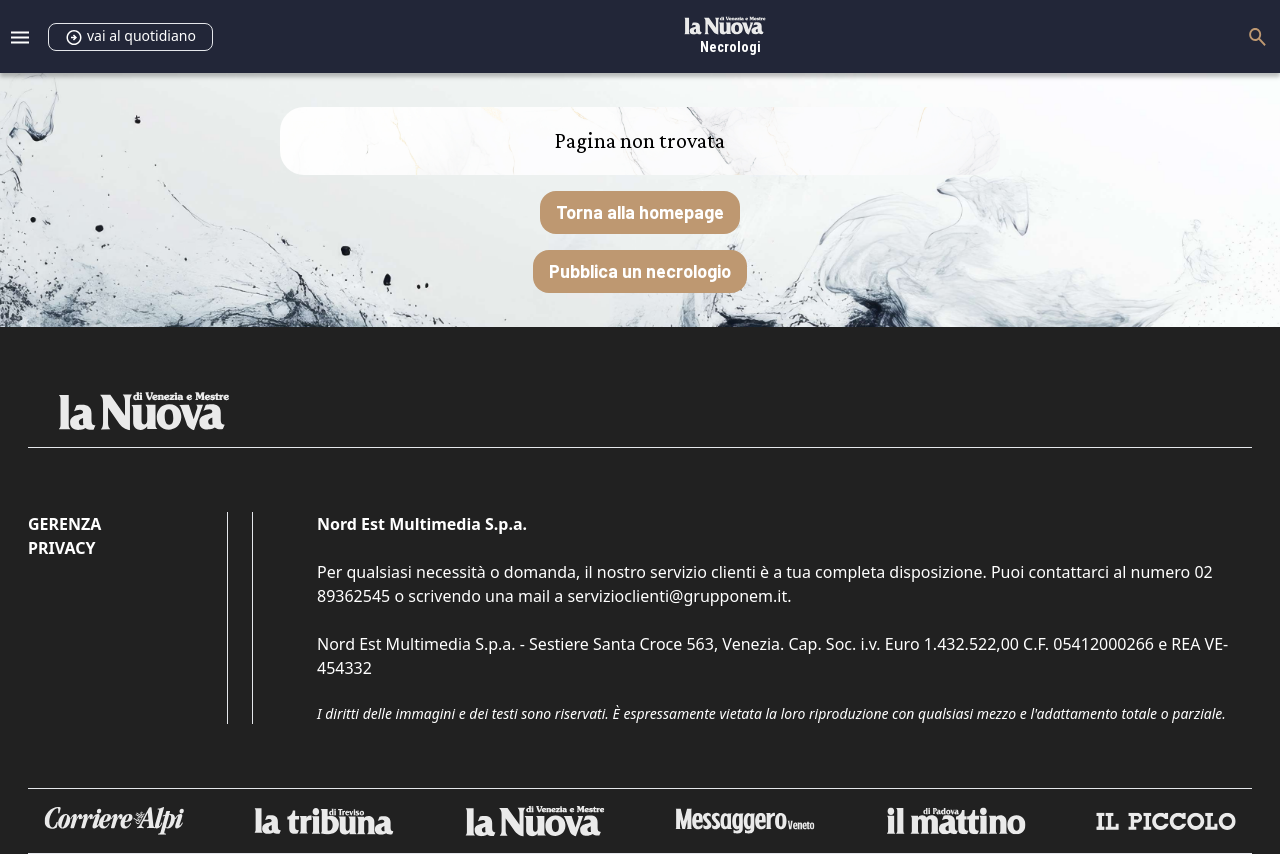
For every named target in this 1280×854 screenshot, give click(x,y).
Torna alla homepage (640, 212)
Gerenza (64, 524)
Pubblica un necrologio (640, 271)
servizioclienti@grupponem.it (677, 596)
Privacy (61, 548)
